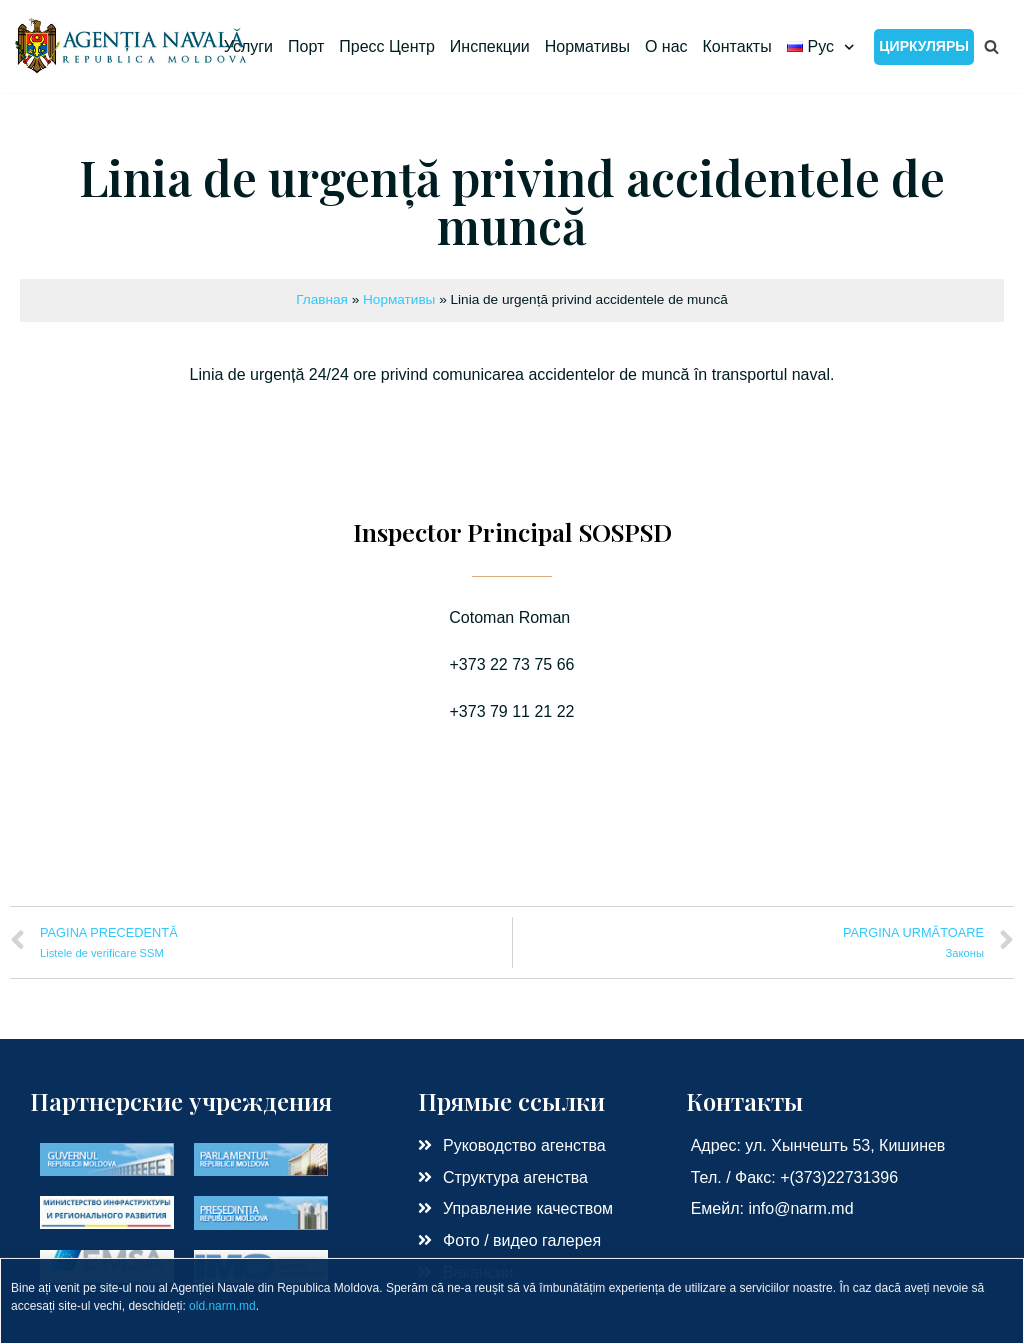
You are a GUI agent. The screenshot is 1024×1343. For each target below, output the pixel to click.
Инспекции (490, 46)
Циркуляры (924, 46)
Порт (306, 46)
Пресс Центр (387, 46)
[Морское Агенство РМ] (132, 46)
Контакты (737, 46)
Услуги (248, 46)
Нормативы (587, 46)
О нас (666, 46)
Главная (322, 299)
